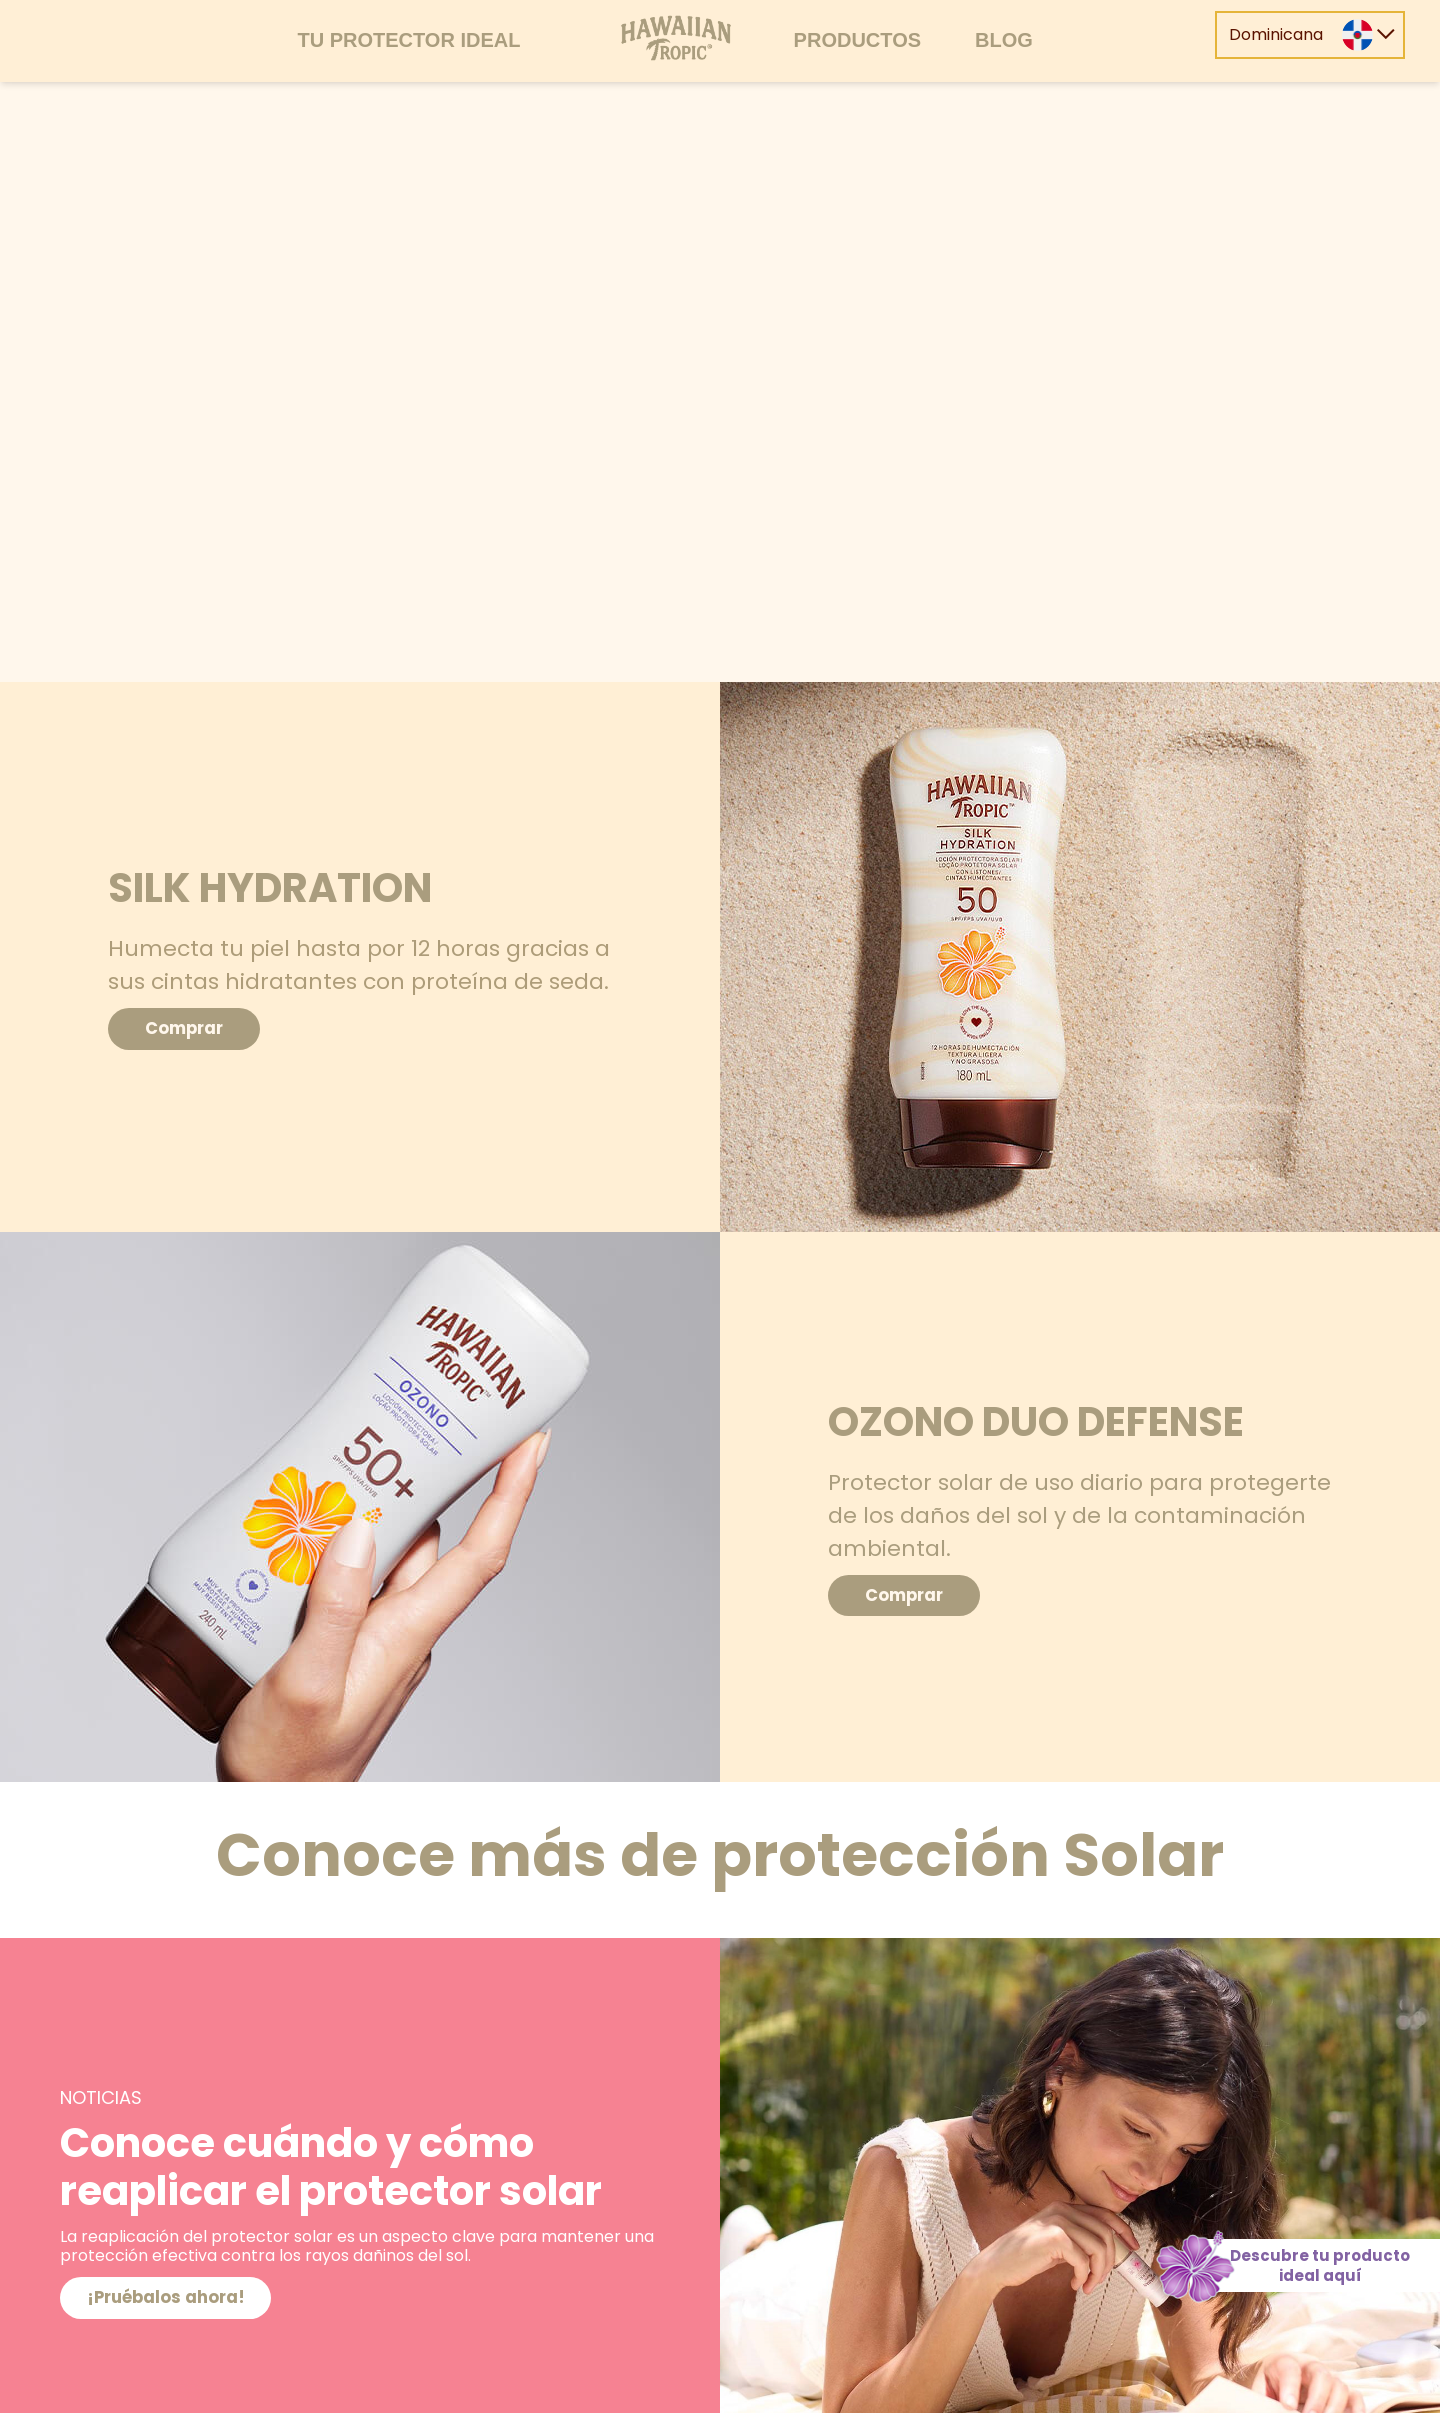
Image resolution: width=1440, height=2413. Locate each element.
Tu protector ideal (408, 40)
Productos (857, 40)
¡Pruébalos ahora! (179, 2297)
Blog (1004, 40)
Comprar (198, 1028)
